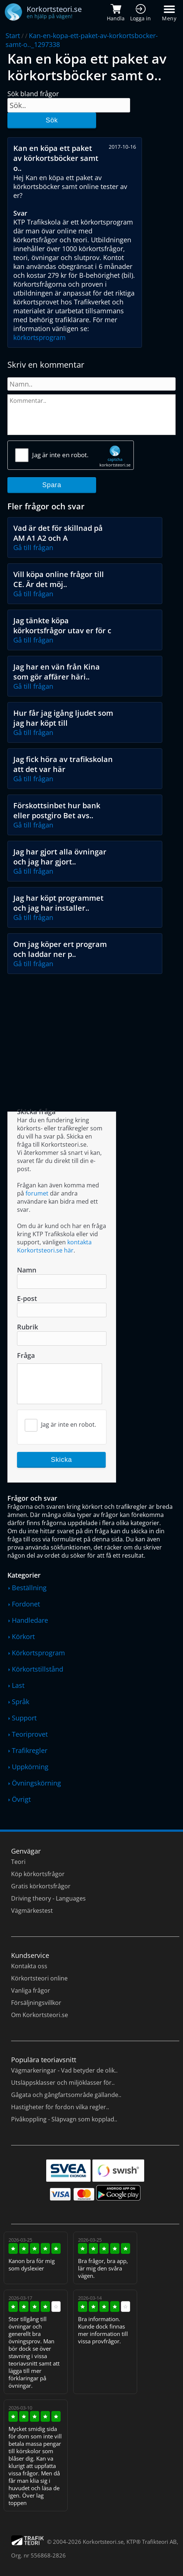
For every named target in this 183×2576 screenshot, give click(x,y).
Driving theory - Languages (48, 1898)
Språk (20, 1701)
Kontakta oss (29, 1966)
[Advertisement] (91, 1033)
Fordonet (26, 1603)
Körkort (23, 1636)
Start (13, 35)
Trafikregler (29, 1750)
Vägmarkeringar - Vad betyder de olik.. (64, 2070)
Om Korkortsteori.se (39, 2015)
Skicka (61, 1459)
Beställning (29, 1587)
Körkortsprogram (38, 1652)
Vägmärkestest (32, 1910)
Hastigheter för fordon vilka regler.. (60, 2107)
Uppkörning (30, 1766)
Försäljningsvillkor (36, 2003)
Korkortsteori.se (103, 2541)
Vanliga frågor (30, 1990)
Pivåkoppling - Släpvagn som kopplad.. (64, 2119)
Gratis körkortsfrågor (41, 1886)
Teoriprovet (30, 1734)
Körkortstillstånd (37, 1669)
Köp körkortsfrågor (38, 1874)
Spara (51, 485)
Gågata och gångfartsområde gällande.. (66, 2095)
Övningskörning (36, 1782)
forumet (37, 1193)
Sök (51, 120)
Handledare (30, 1620)
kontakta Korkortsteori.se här (54, 1246)
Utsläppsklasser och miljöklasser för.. (63, 2082)
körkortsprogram (39, 337)
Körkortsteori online (39, 1978)
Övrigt (21, 1799)
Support (24, 1717)
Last (18, 1685)
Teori (18, 1862)
